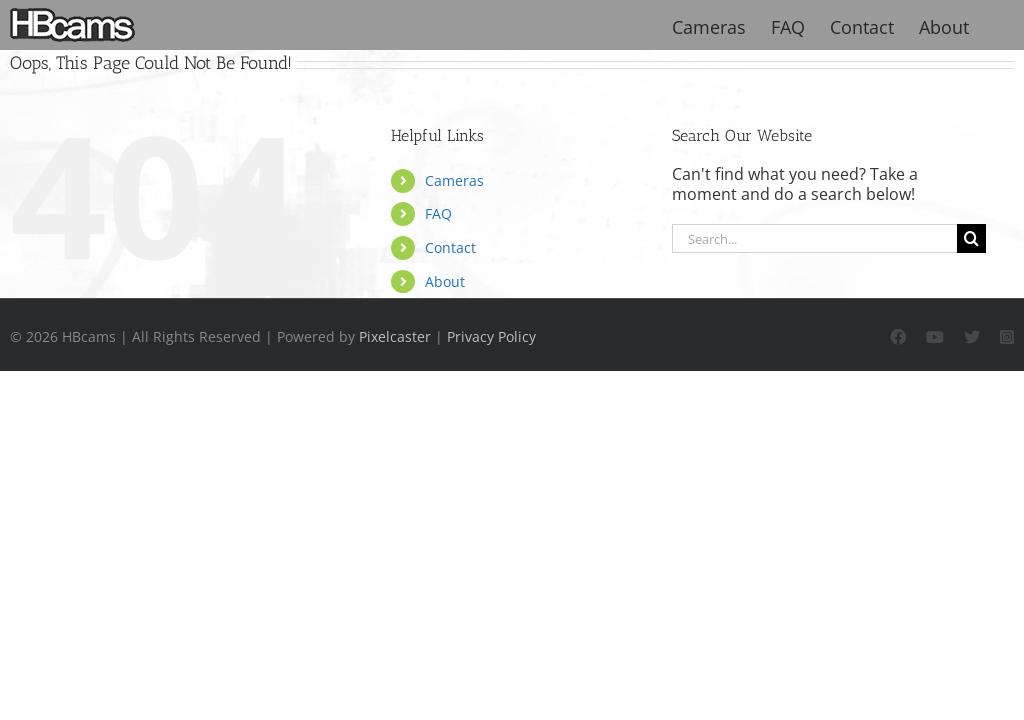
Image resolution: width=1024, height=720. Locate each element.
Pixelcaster (395, 336)
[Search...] (815, 238)
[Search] (971, 238)
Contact (450, 247)
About (445, 281)
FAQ (438, 213)
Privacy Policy (491, 336)
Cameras (454, 180)
